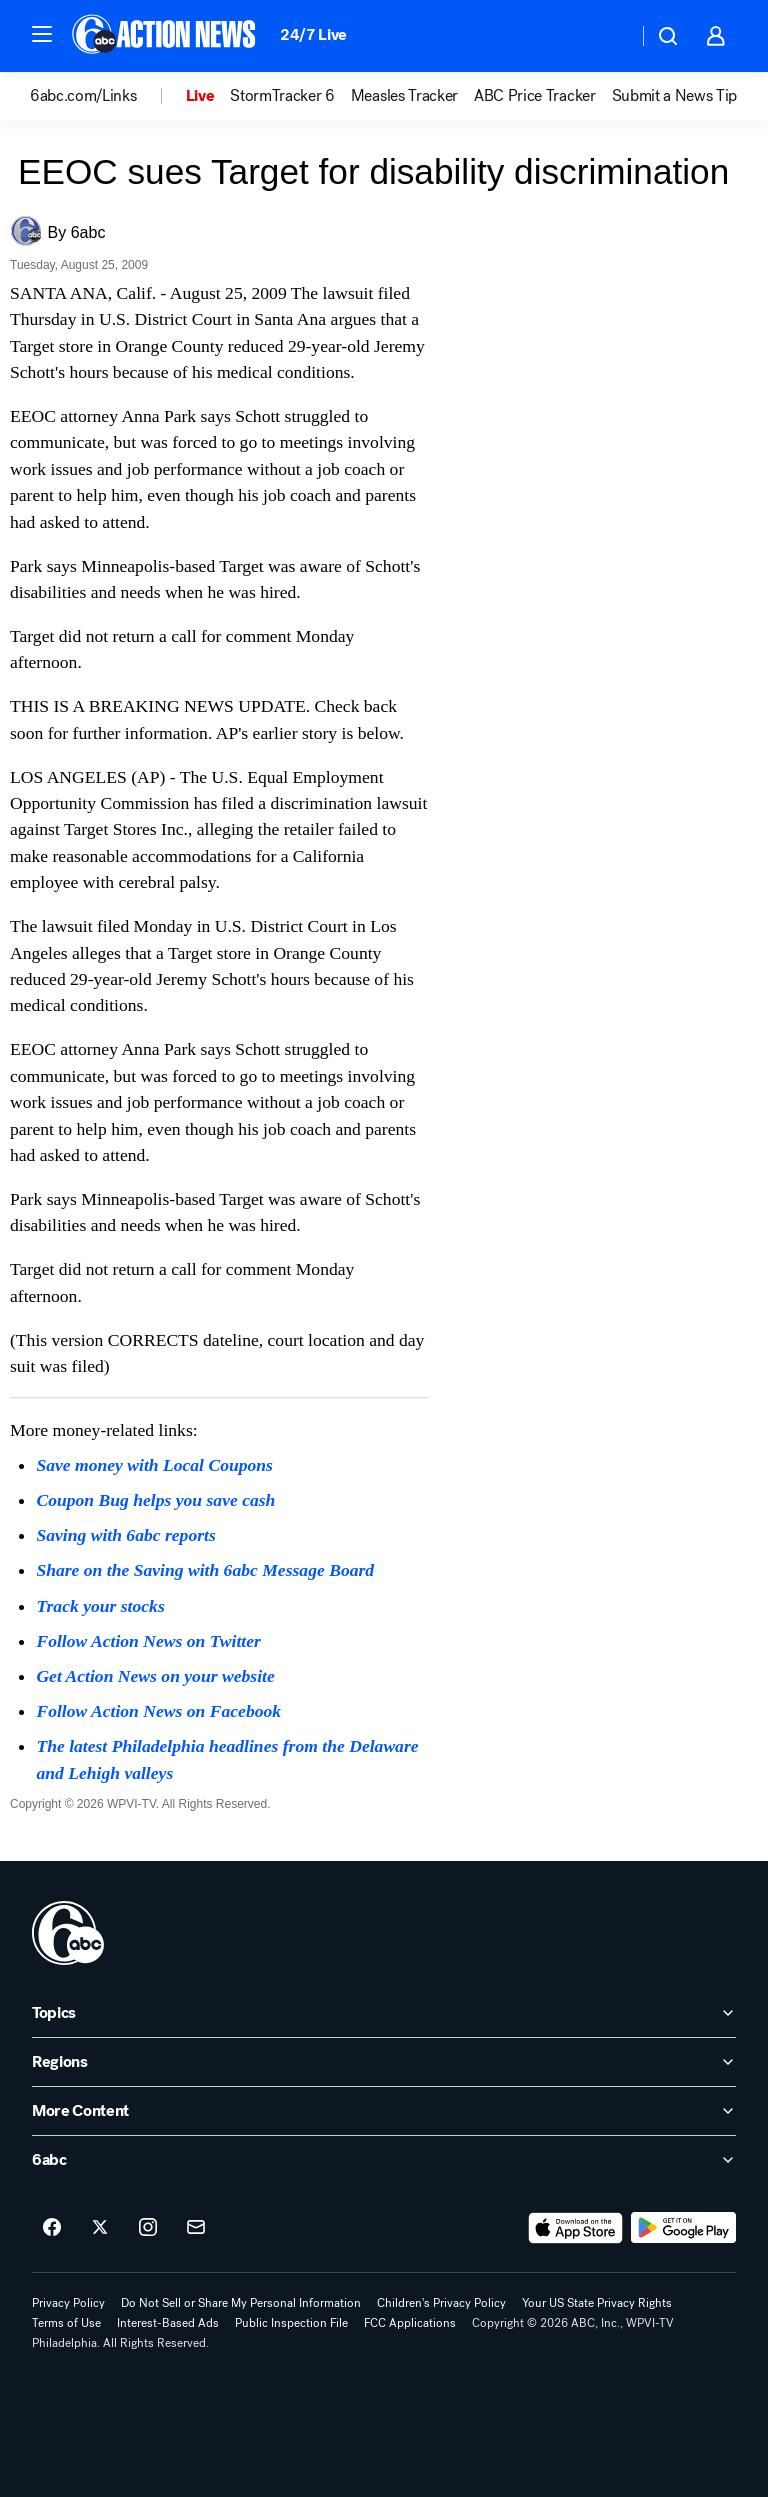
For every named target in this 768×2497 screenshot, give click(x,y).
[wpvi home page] (68, 1933)
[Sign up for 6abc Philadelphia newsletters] (196, 2228)
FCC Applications (410, 2323)
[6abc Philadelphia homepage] (165, 36)
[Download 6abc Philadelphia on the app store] (576, 2228)
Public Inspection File (291, 2323)
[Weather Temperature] (606, 36)
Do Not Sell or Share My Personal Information (241, 2303)
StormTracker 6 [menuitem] (282, 96)
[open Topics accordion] (384, 2013)
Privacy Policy (68, 2303)
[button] (42, 34)
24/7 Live (313, 34)
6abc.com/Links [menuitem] (83, 96)
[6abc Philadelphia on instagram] (148, 2228)
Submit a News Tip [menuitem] (675, 96)
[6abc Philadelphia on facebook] (52, 2228)
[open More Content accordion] (384, 2111)
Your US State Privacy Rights (597, 2303)
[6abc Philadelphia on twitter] (100, 2228)
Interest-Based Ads (168, 2323)
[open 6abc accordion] (384, 2160)
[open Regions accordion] (384, 2062)
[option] (108, 96)
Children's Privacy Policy (441, 2303)
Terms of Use (66, 2323)
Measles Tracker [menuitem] (404, 96)
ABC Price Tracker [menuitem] (535, 96)
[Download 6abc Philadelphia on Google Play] (683, 2228)
